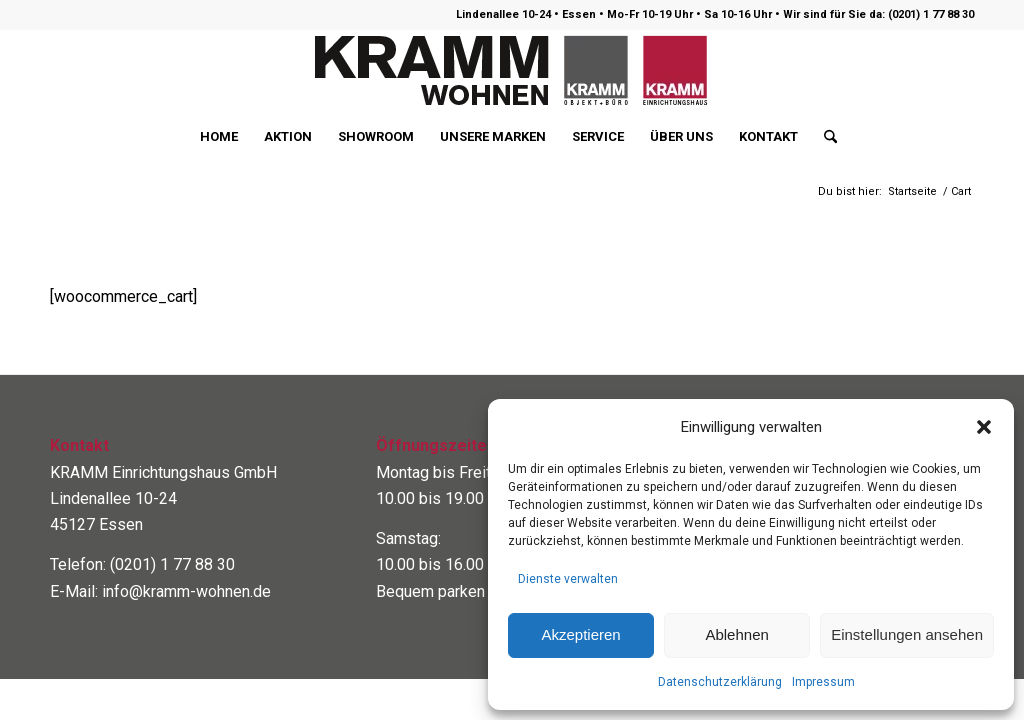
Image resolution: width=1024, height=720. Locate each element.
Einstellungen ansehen (907, 634)
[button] (984, 427)
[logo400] (512, 71)
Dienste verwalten (568, 579)
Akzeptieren (580, 634)
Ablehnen (736, 634)
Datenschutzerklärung (720, 682)
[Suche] (824, 137)
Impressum (823, 682)
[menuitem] (219, 137)
